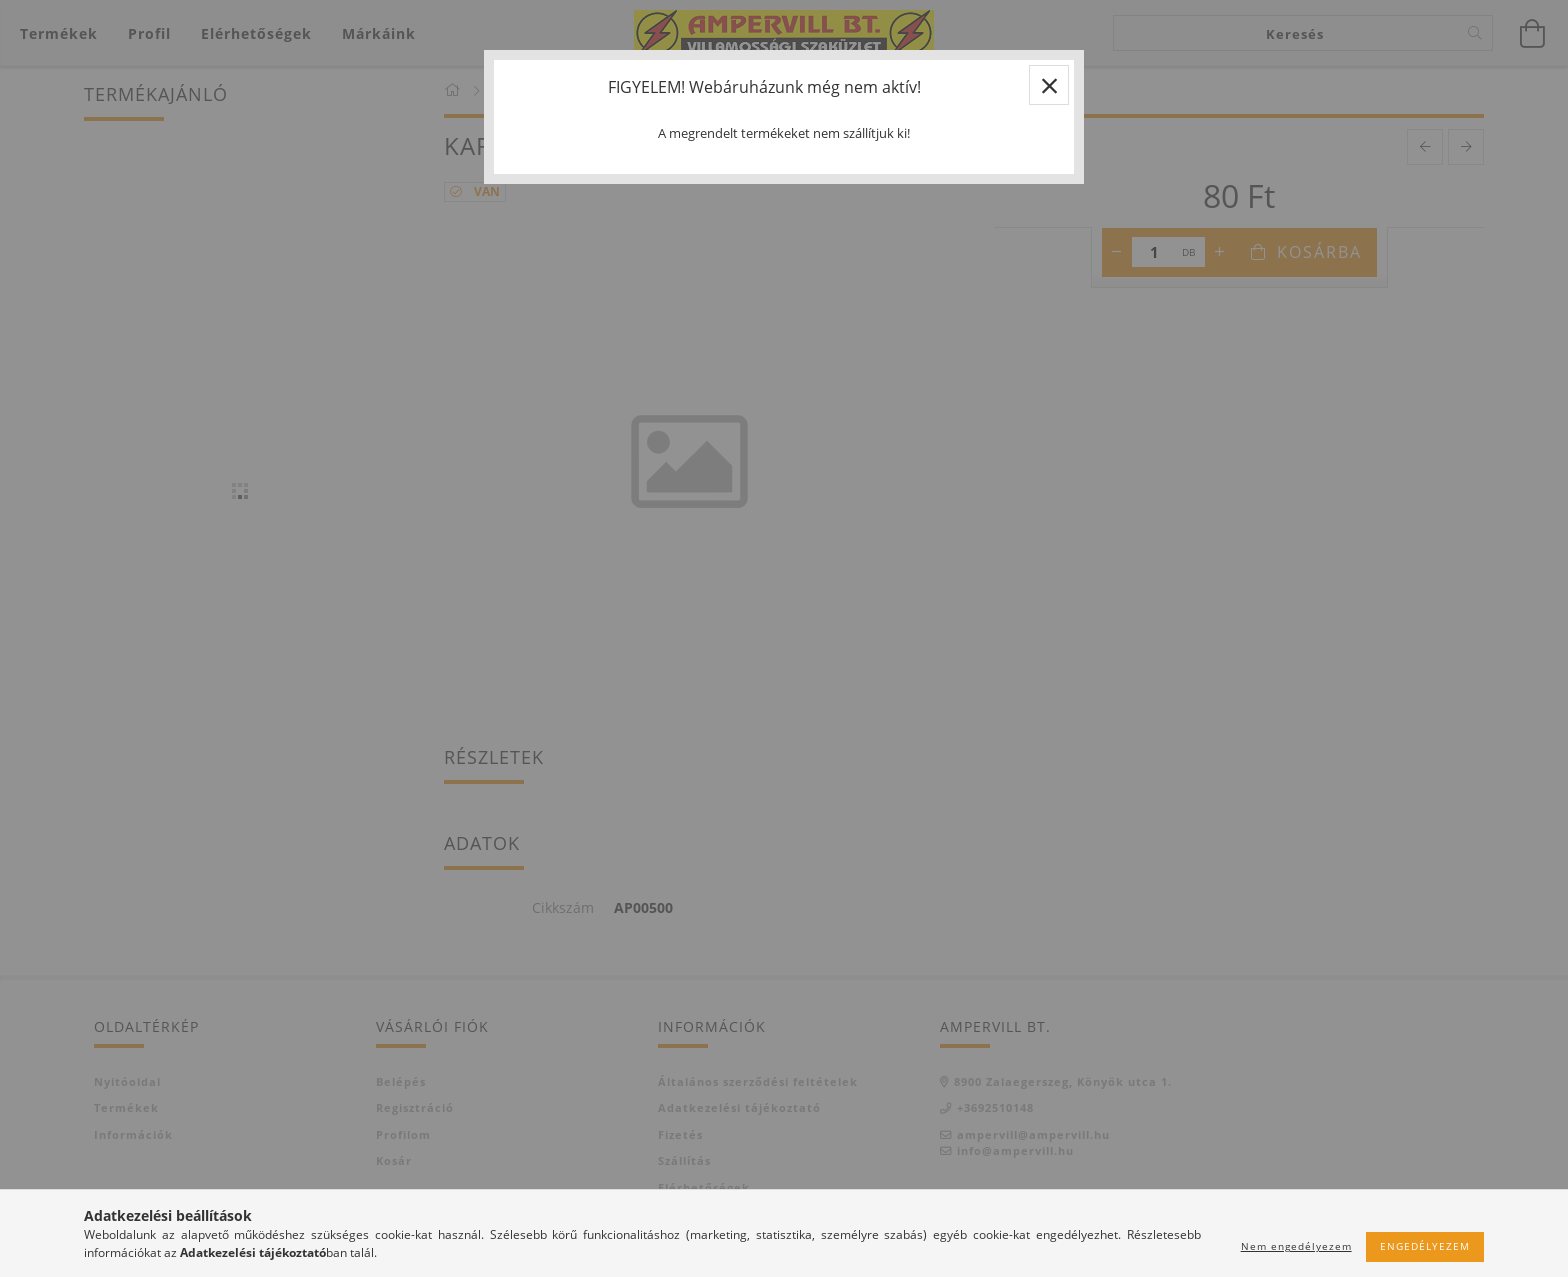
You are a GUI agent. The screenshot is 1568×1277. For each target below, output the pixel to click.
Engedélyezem (1425, 1246)
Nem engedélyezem (1296, 1246)
